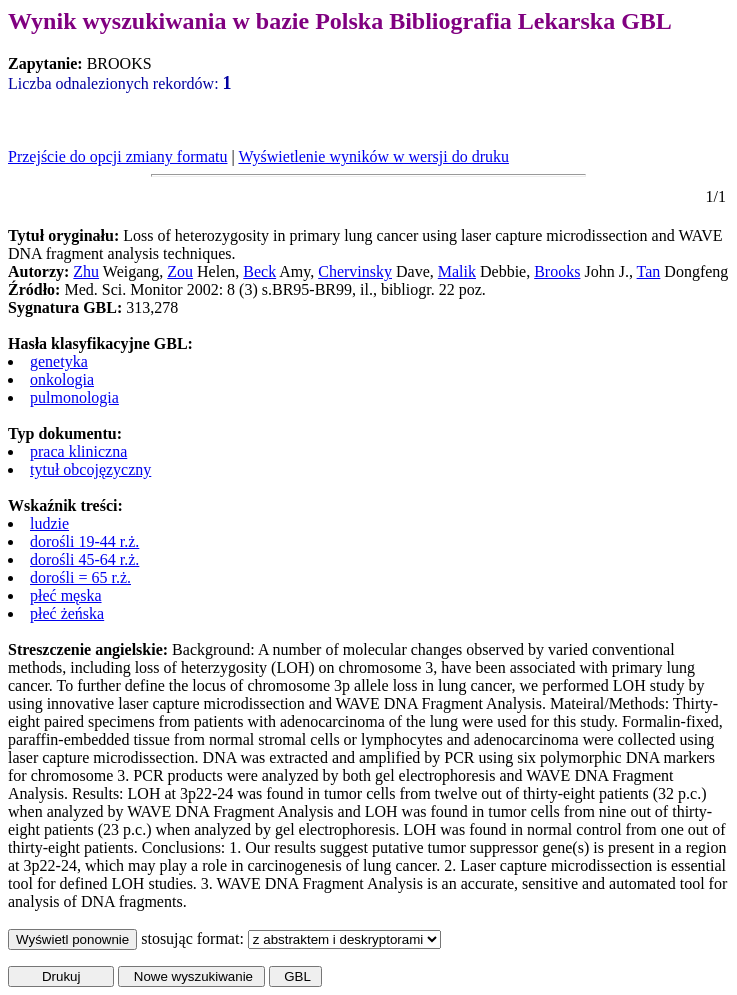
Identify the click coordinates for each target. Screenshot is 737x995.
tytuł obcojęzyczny (90, 469)
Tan (649, 271)
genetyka (59, 361)
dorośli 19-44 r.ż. (84, 541)
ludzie (49, 523)
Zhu (86, 271)
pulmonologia (74, 397)
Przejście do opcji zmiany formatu (117, 156)
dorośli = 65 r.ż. (80, 577)
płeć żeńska (67, 613)
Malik (457, 271)
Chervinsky (355, 271)
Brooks (557, 271)
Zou (180, 271)
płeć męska (66, 595)
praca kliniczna (78, 451)
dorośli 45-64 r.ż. (84, 559)
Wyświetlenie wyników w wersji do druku (373, 156)
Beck (259, 271)
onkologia (62, 379)
